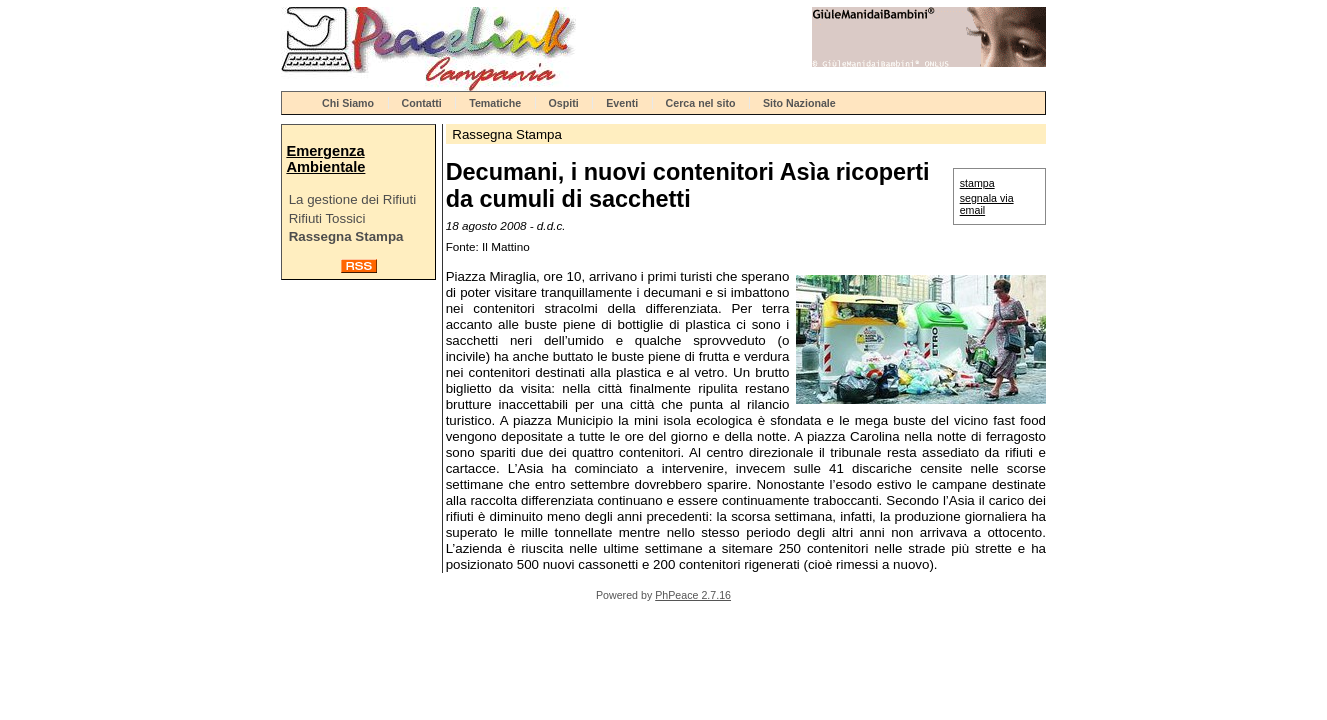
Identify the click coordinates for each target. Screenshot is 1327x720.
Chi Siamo (348, 103)
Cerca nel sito (701, 103)
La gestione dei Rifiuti (352, 199)
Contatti (422, 103)
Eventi (622, 103)
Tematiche (495, 103)
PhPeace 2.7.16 (693, 595)
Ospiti (564, 103)
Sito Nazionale (799, 103)
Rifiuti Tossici (327, 218)
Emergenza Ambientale (325, 159)
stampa (977, 183)
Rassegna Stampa (346, 236)
